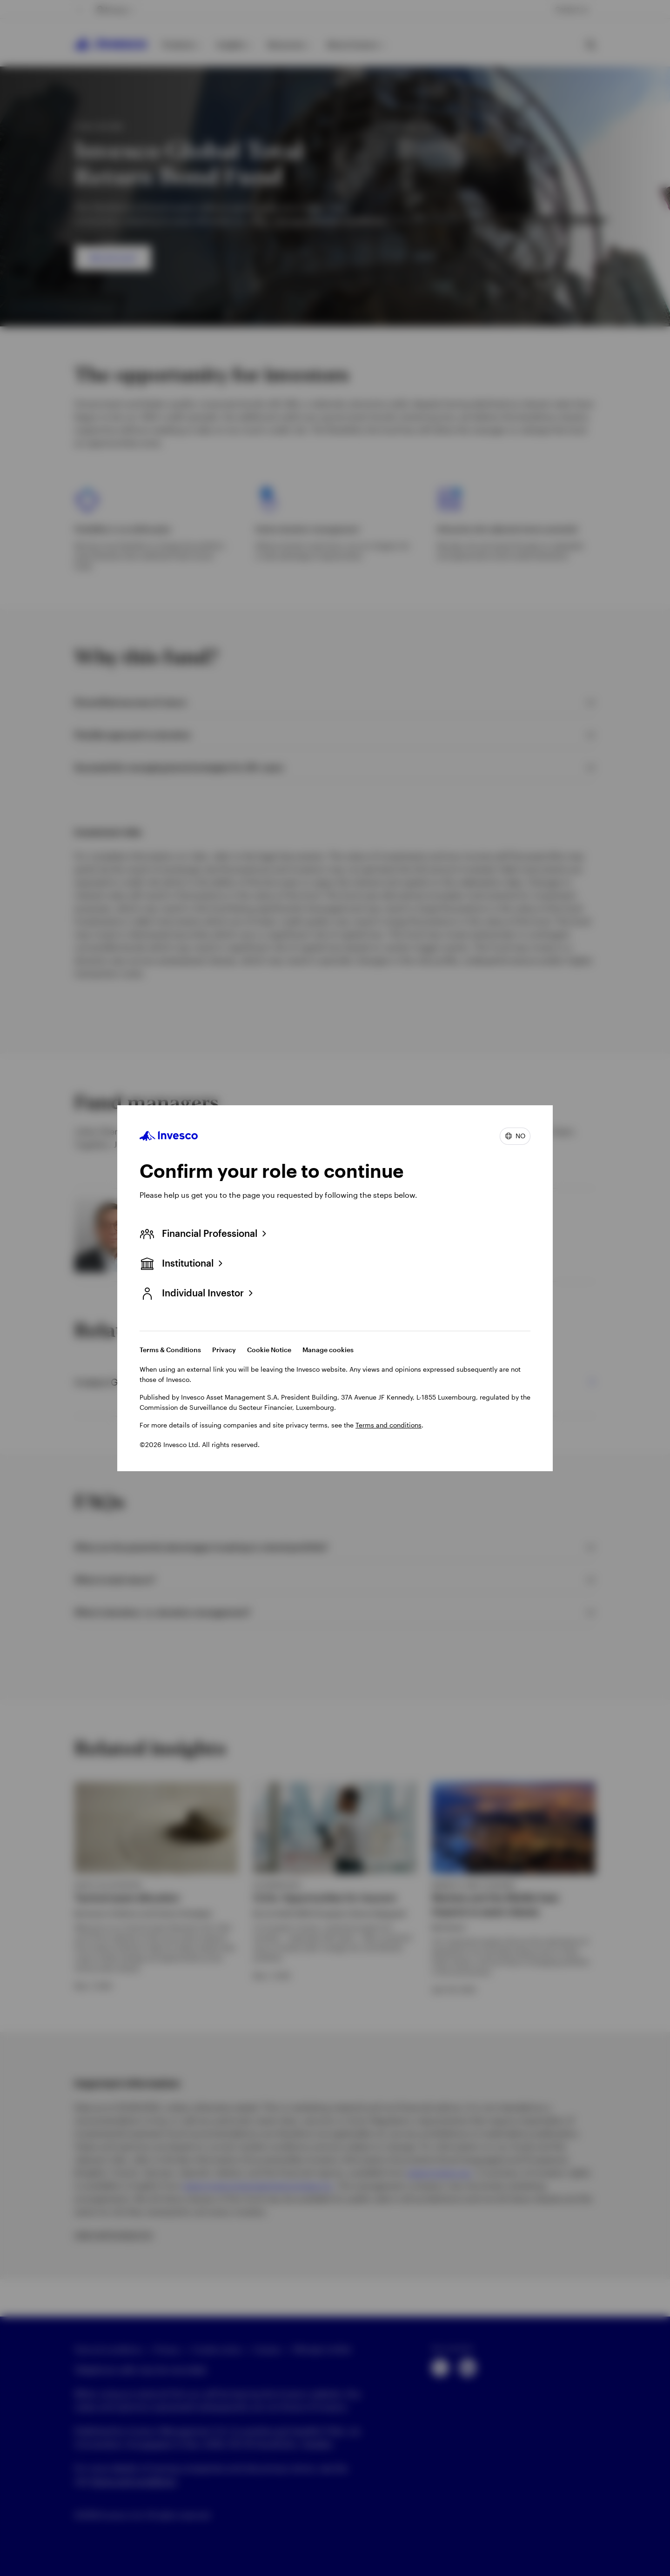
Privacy (224, 1350)
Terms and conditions (388, 1425)
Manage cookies (328, 1349)
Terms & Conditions (170, 1350)
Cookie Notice (269, 1350)
